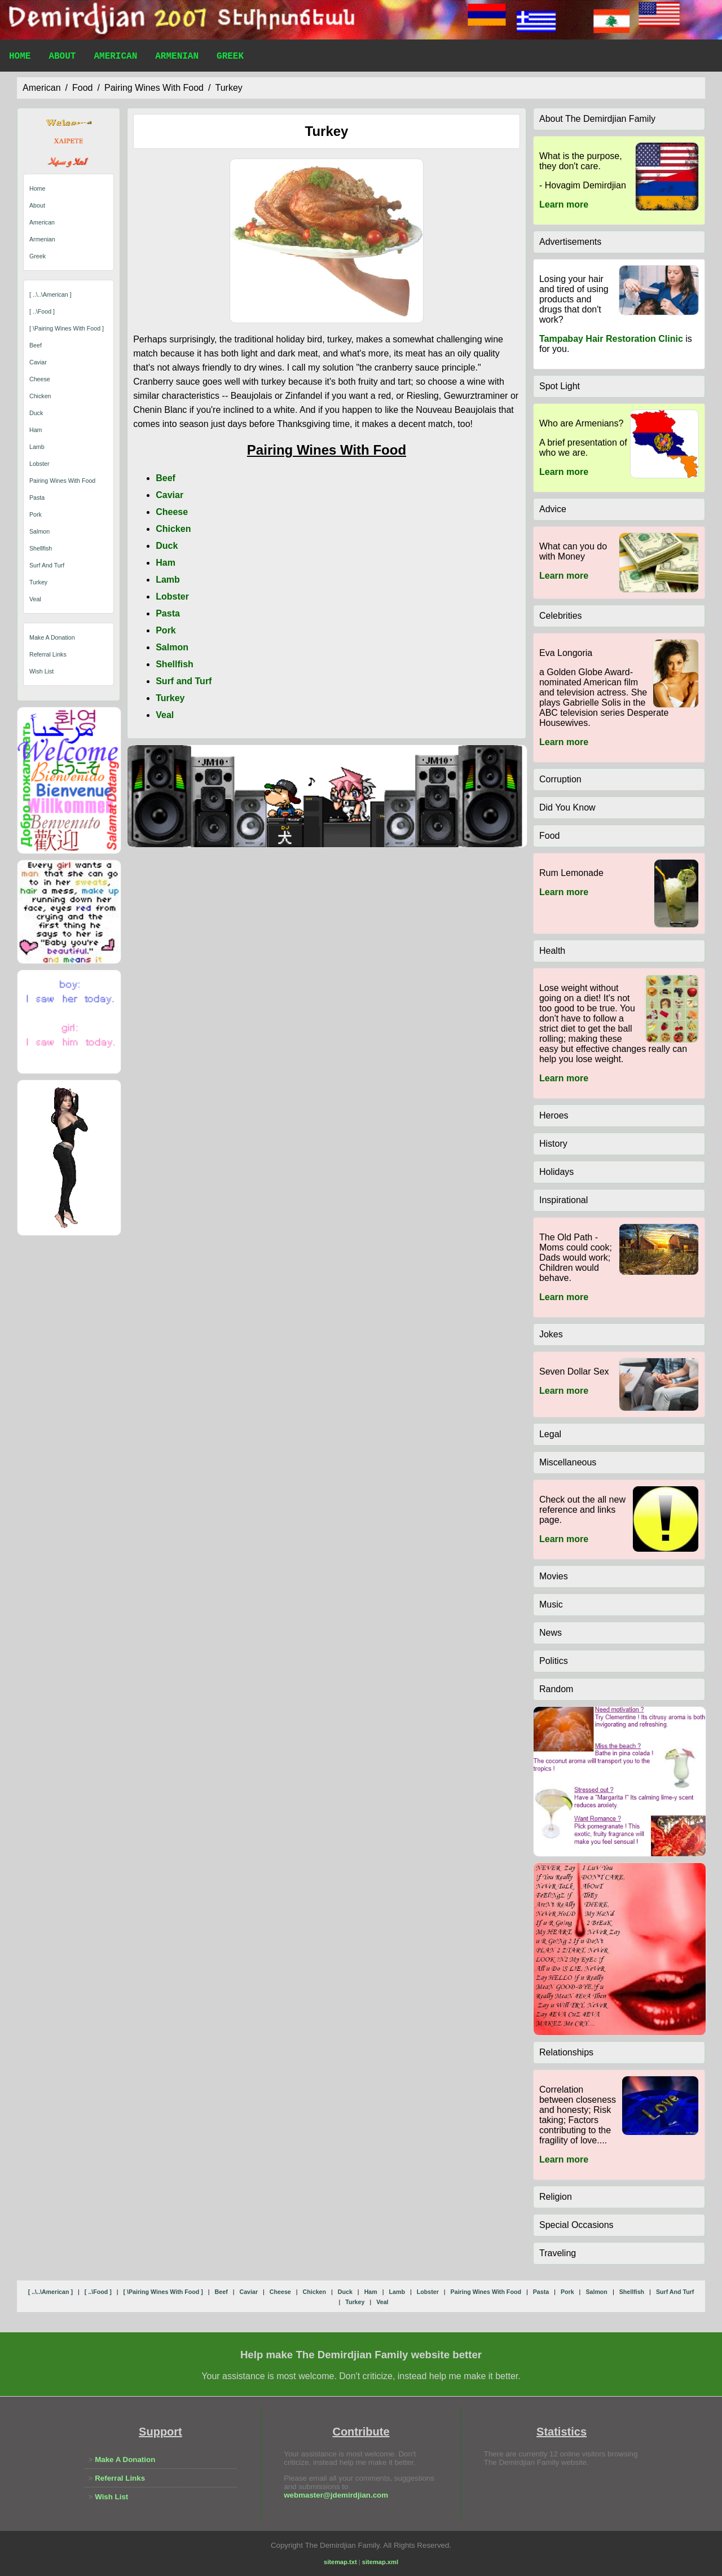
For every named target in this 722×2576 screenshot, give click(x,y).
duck (36, 412)
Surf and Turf (184, 681)
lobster (39, 463)
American (115, 57)
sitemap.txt (340, 2562)
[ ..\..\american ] (50, 294)
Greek (230, 57)
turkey (228, 88)
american (42, 88)
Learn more (563, 204)
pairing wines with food (154, 88)
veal (35, 599)
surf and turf (46, 565)
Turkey (170, 698)
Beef (165, 478)
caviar (38, 362)
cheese (39, 379)
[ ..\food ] (42, 311)
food (82, 88)
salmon (39, 531)
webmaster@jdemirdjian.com (336, 2495)
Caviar (169, 495)
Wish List (41, 671)
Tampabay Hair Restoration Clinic (611, 339)
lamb (37, 446)
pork (35, 514)
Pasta (168, 613)
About (62, 57)
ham (35, 429)
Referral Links (48, 654)
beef (35, 345)
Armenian (177, 57)
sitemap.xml (380, 2562)
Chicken (173, 529)
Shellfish (174, 664)
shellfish (40, 548)
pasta (37, 497)
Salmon (172, 647)
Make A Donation (52, 637)
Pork (166, 630)
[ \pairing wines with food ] (66, 328)
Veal (165, 715)
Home (19, 57)
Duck (167, 546)
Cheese (172, 512)
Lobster (172, 596)
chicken (40, 396)
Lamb (168, 579)
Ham (165, 562)
